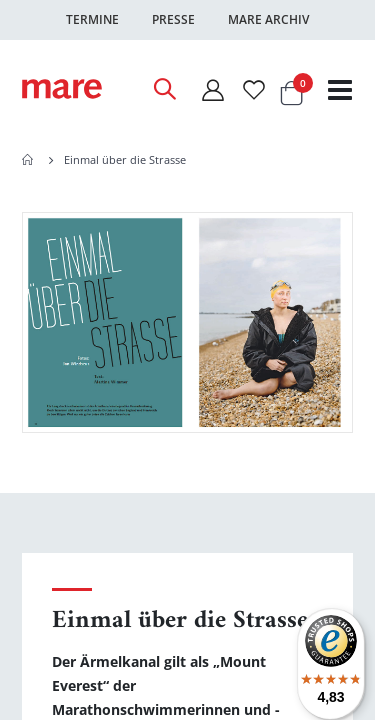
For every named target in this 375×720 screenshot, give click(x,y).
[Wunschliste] (254, 89)
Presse (173, 19)
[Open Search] (164, 89)
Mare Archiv (268, 19)
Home (29, 160)
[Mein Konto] (212, 89)
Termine (92, 19)
